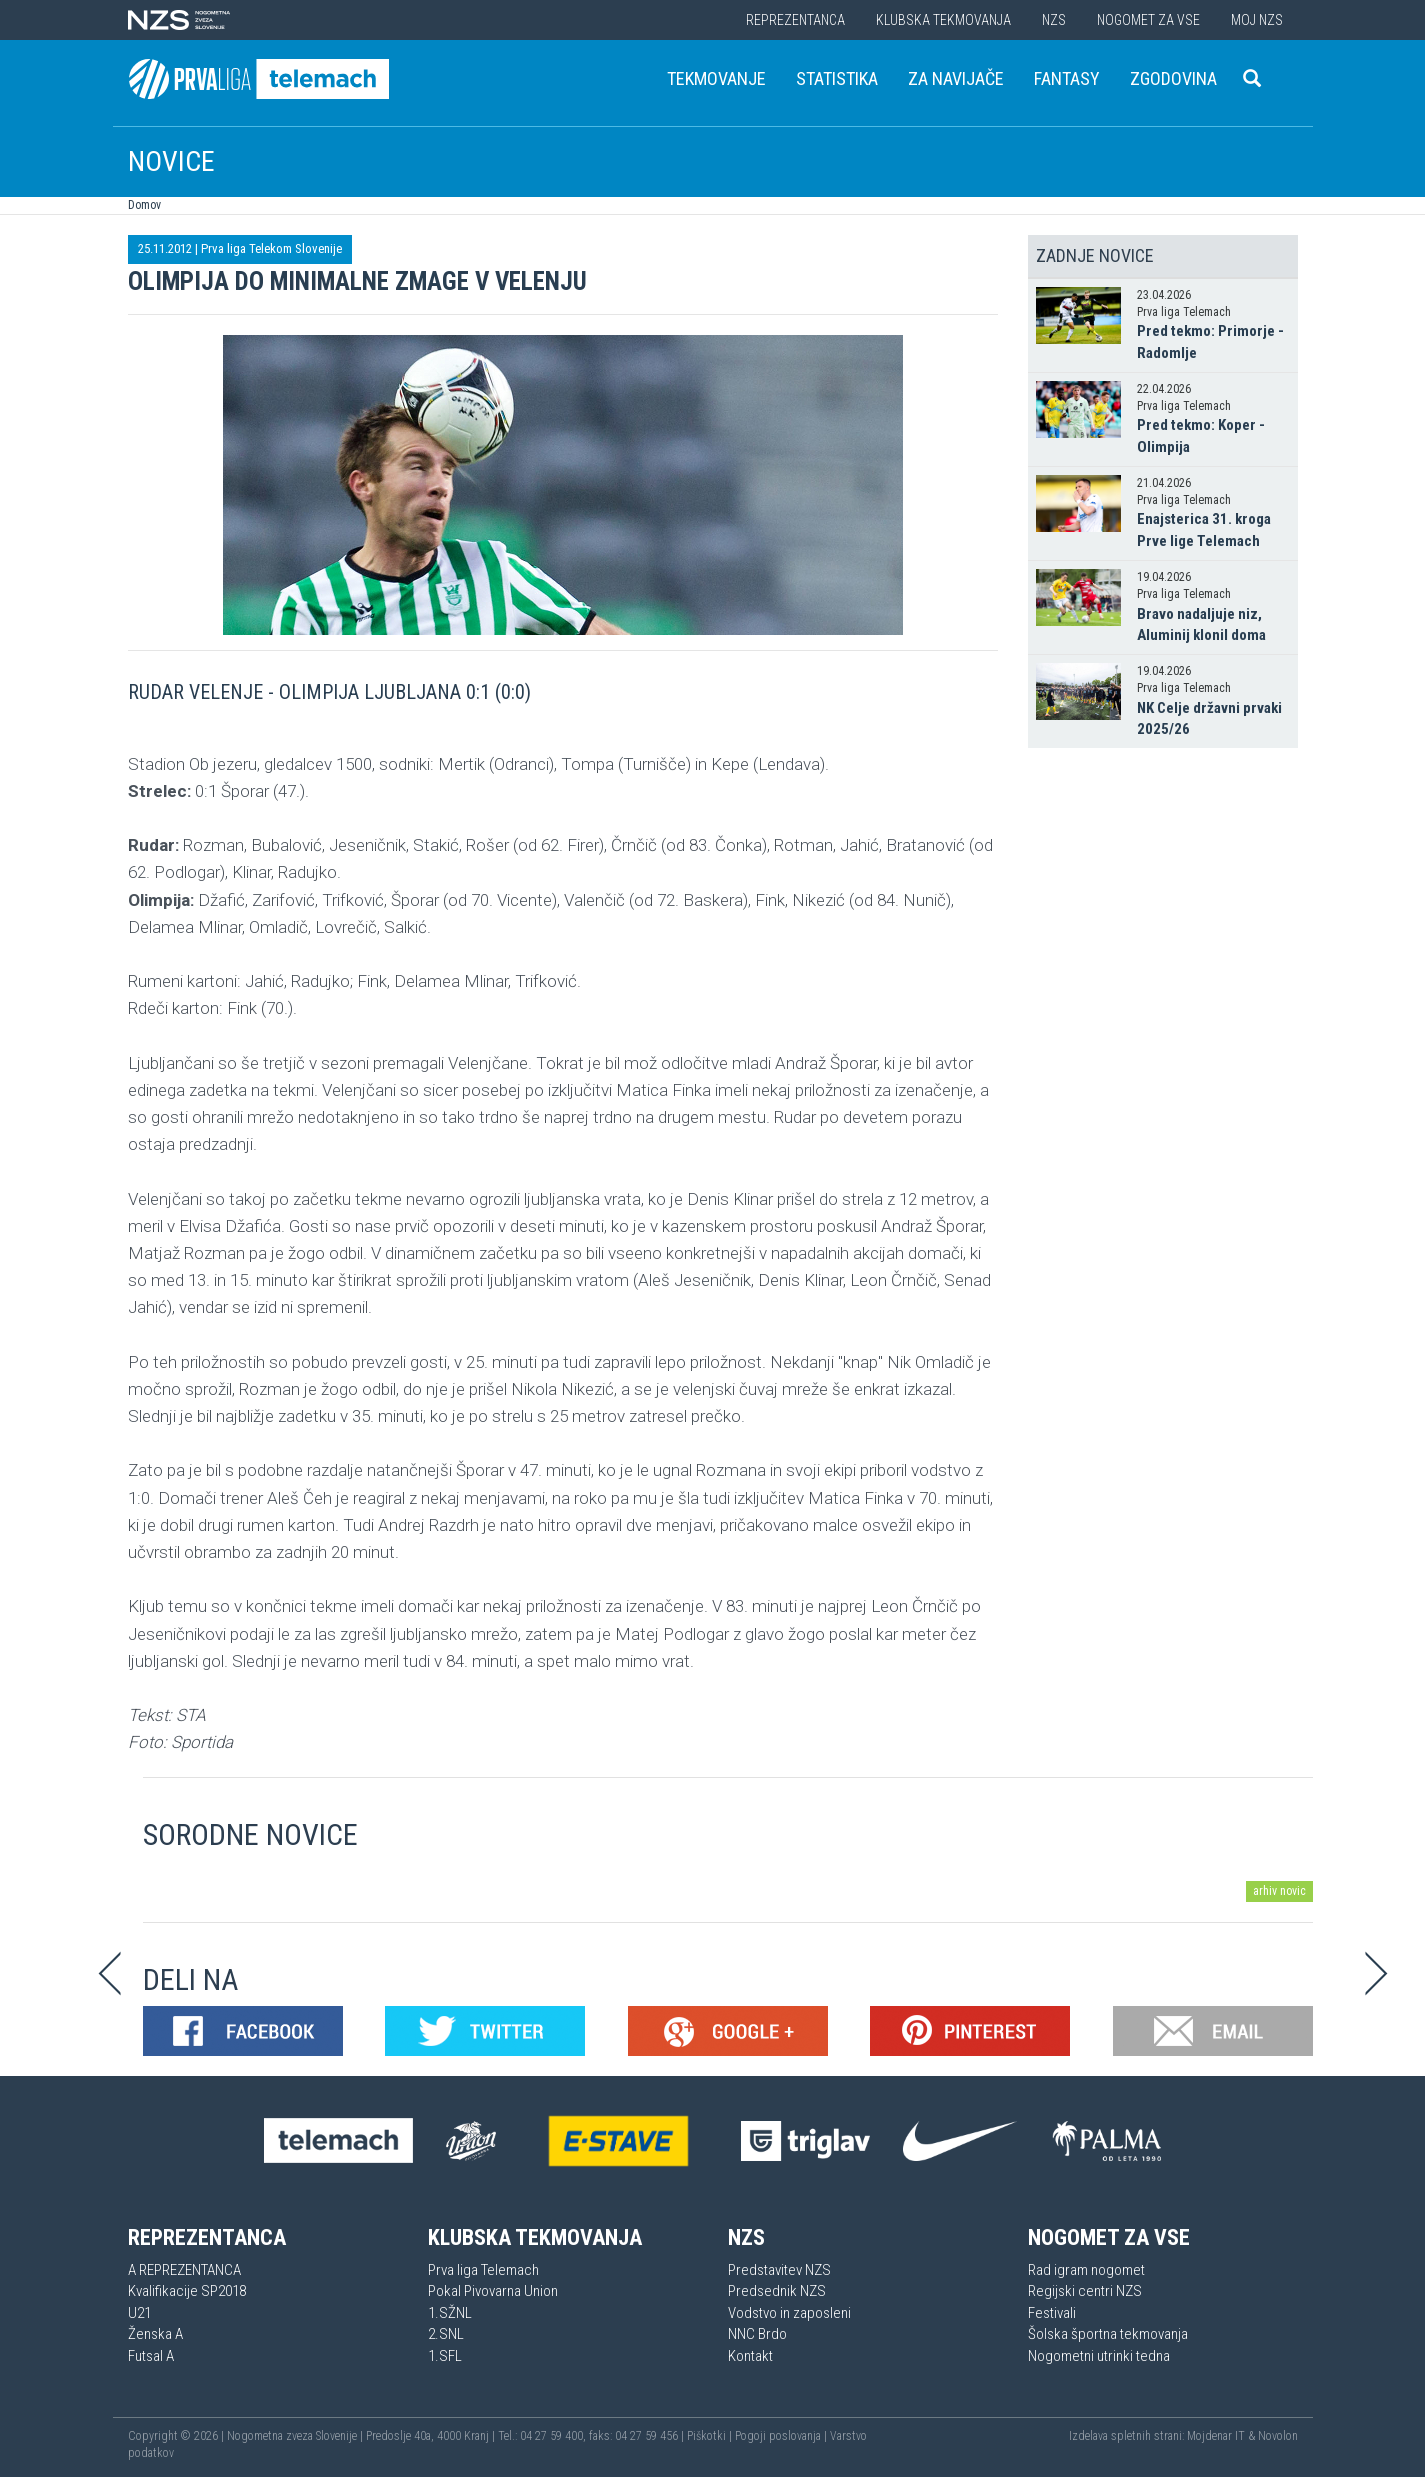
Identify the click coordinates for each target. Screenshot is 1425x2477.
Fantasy (1067, 78)
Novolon (1278, 2436)
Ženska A (155, 2334)
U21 (139, 2313)
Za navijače (956, 78)
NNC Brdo (757, 2334)
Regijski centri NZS (1085, 2291)
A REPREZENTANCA (184, 2270)
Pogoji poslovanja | (782, 2436)
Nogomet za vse (1148, 20)
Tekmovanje (716, 78)
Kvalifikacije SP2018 (187, 2291)
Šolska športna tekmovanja (1108, 2334)
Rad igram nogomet (1086, 2270)
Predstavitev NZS (779, 2270)
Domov (144, 205)
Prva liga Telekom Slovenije (271, 248)
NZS (1054, 20)
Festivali (1052, 2313)
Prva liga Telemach (483, 2270)
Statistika (837, 78)
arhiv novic (1279, 1891)
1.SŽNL (450, 2313)
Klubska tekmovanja (943, 20)
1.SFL (445, 2356)
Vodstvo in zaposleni (789, 2313)
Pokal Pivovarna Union (493, 2291)
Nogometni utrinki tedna (1099, 2356)
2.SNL (446, 2334)
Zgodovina (1173, 78)
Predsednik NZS (777, 2291)
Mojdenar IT (1216, 2436)
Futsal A (151, 2356)
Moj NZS (1257, 20)
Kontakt (750, 2356)
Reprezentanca (795, 20)
